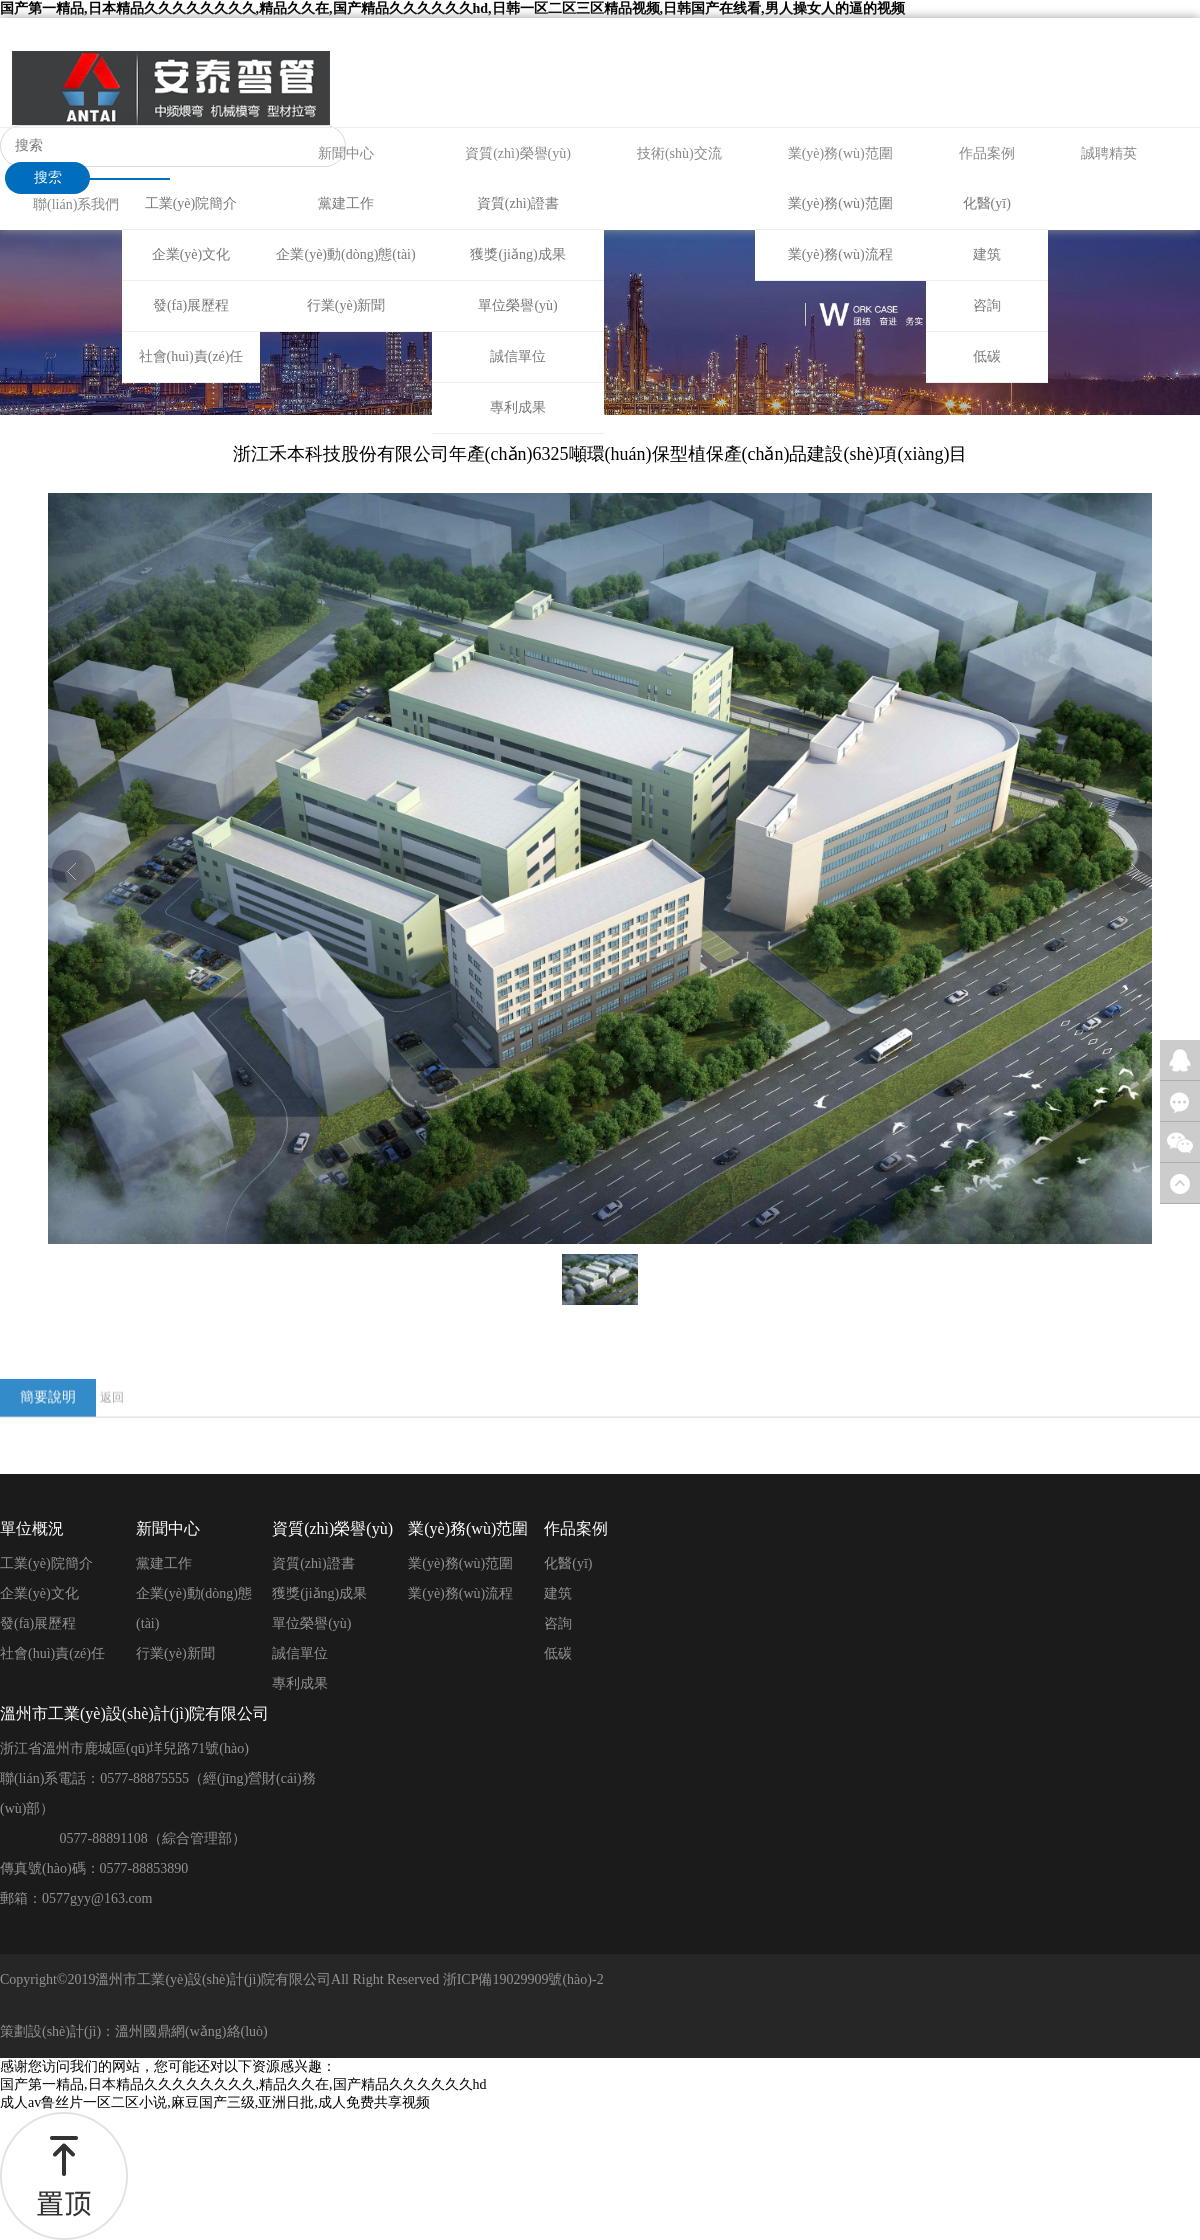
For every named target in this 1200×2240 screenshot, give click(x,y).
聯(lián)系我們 (76, 204)
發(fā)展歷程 (191, 305)
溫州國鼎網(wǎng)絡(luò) (191, 2031)
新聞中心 (346, 153)
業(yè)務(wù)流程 (840, 254)
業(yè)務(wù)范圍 (840, 153)
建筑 (987, 254)
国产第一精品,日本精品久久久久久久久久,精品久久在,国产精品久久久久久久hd (243, 2084)
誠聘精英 (1109, 153)
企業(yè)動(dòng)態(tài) (345, 254)
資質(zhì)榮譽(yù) (518, 153)
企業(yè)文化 (191, 254)
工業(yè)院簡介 (191, 203)
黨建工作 (346, 203)
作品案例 (987, 153)
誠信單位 (518, 356)
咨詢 (987, 305)
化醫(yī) (987, 203)
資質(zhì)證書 (518, 203)
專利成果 (518, 407)
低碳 (987, 356)
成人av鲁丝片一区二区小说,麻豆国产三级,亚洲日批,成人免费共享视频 (215, 2102)
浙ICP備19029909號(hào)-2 (523, 1979)
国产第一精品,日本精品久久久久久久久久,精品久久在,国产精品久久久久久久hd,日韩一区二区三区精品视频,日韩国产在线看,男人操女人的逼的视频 (452, 8)
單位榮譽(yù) (517, 305)
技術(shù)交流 (679, 153)
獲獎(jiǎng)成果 (517, 254)
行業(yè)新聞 (346, 305)
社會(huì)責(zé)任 (191, 356)
